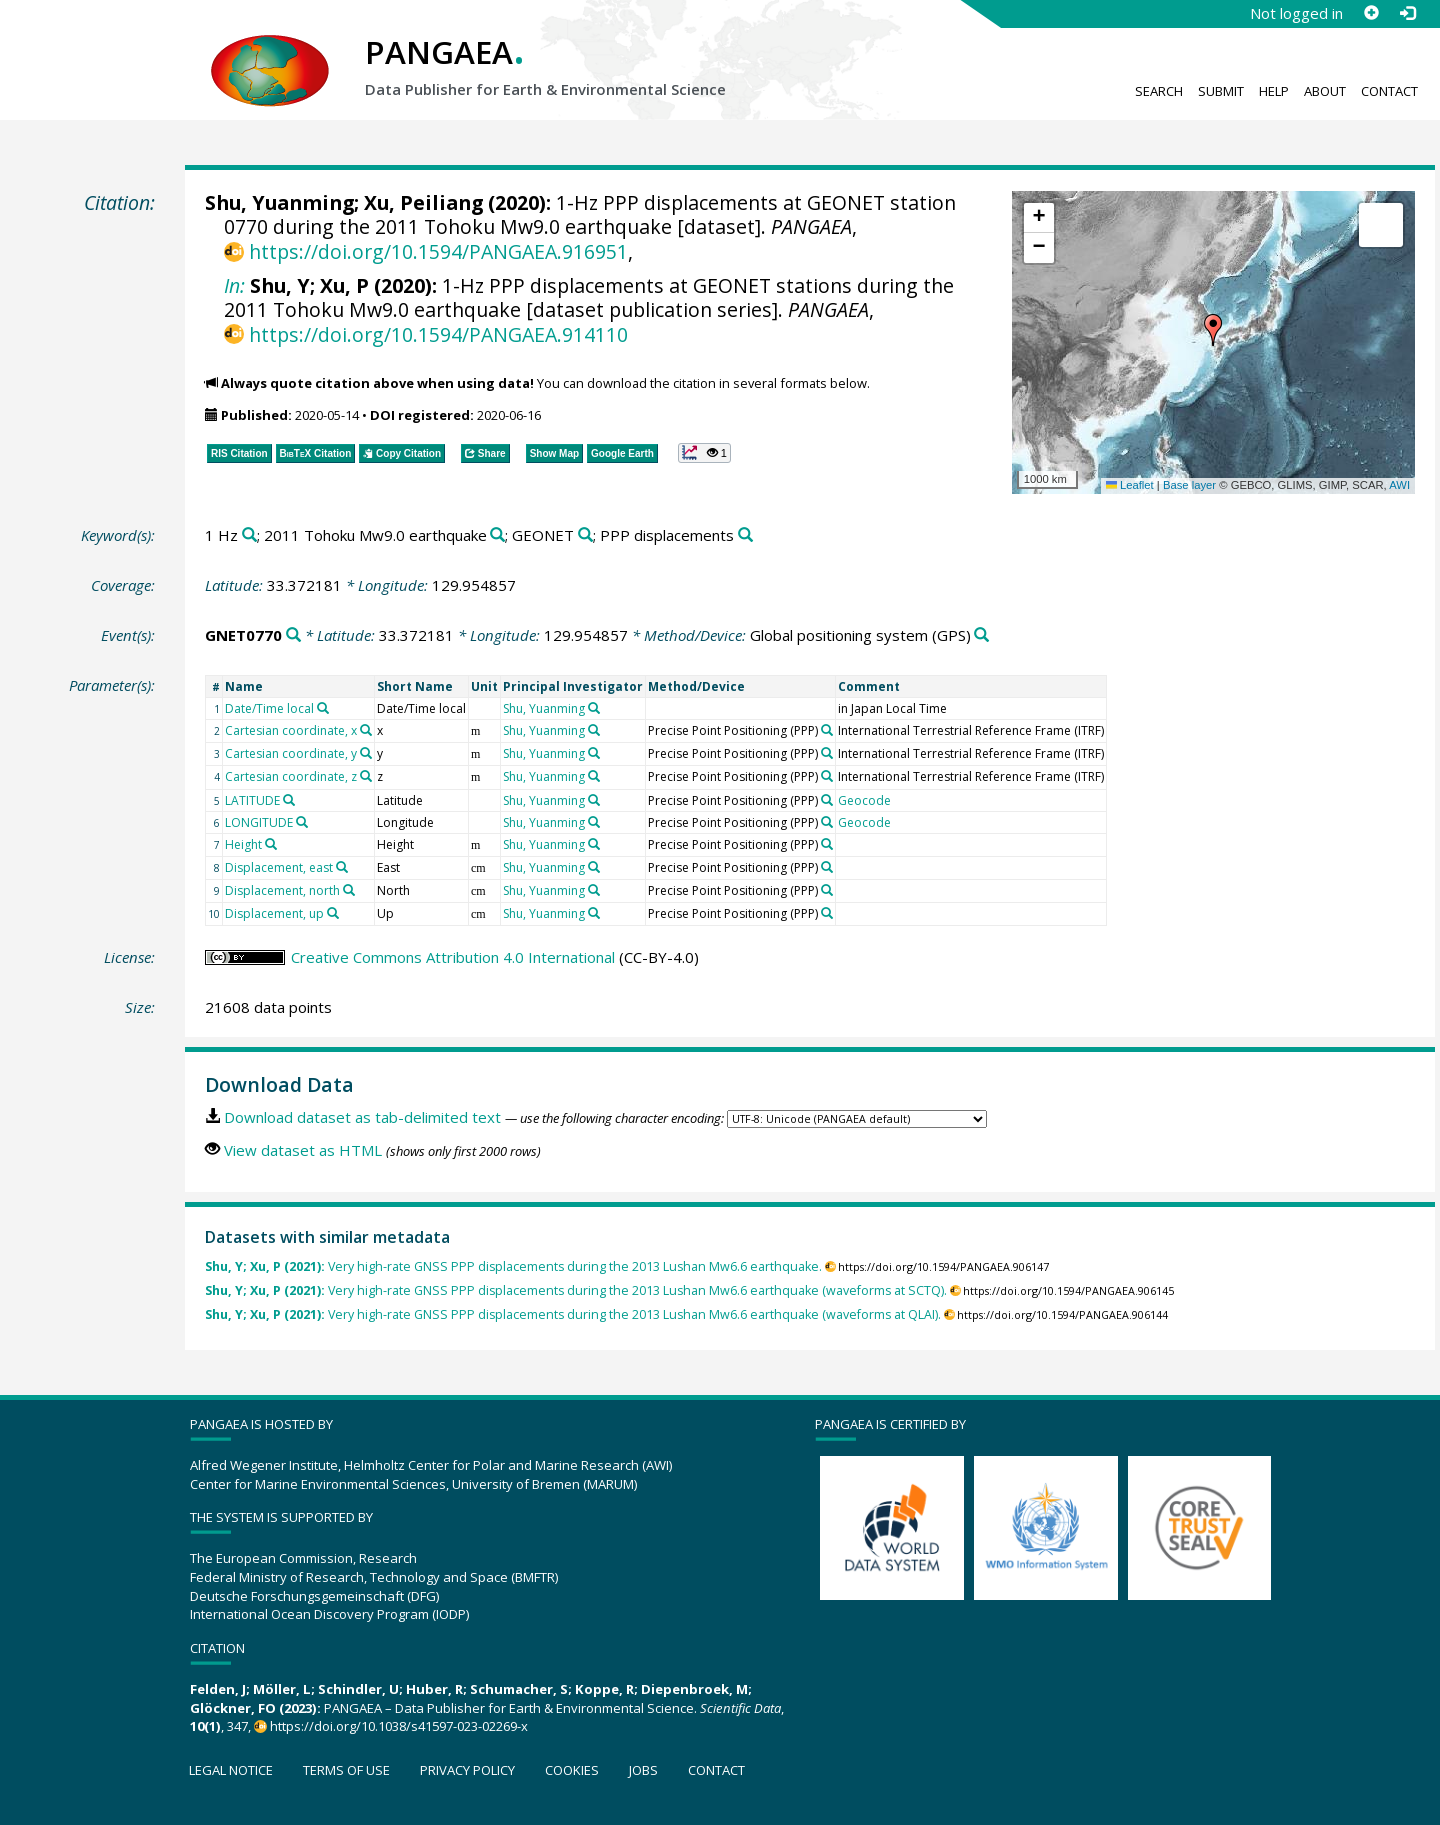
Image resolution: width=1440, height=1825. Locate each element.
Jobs (643, 1770)
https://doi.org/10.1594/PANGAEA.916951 (438, 251)
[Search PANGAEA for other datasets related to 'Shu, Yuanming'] (594, 708)
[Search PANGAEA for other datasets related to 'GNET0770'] (293, 635)
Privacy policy (467, 1770)
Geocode (864, 800)
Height (243, 844)
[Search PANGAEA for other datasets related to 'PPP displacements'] (745, 535)
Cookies (572, 1770)
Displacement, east (279, 867)
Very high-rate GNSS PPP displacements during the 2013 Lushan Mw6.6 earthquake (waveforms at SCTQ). (576, 1290)
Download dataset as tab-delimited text (362, 1117)
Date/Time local (269, 708)
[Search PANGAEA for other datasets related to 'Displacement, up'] (333, 913)
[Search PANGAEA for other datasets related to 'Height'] (271, 844)
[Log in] (1407, 13)
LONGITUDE (259, 822)
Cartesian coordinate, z (291, 776)
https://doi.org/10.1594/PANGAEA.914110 (438, 334)
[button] (1213, 330)
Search (1159, 91)
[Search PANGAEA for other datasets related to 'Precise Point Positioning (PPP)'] (827, 730)
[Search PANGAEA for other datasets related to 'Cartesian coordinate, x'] (366, 730)
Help (1274, 91)
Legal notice (231, 1770)
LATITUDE (252, 800)
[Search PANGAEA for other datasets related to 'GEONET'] (585, 535)
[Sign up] (1371, 13)
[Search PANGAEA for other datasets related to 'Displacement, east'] (342, 867)
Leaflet (1130, 485)
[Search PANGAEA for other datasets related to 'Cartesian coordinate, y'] (366, 753)
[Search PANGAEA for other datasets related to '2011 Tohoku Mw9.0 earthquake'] (497, 535)
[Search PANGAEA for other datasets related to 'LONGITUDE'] (302, 822)
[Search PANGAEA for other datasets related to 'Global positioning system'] (981, 635)
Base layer (1189, 485)
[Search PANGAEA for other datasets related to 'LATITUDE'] (289, 800)
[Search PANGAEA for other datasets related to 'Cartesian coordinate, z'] (366, 776)
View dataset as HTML (303, 1150)
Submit (1221, 91)
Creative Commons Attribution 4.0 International (453, 957)
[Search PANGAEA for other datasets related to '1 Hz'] (249, 535)
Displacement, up (274, 913)
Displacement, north (282, 890)
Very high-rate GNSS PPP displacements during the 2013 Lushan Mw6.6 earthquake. (513, 1266)
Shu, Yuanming (279, 202)
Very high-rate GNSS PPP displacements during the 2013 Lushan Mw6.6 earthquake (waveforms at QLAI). (573, 1314)
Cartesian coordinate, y (291, 753)
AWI (1399, 485)
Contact (1389, 91)
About (1325, 91)
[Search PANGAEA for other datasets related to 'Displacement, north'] (349, 890)
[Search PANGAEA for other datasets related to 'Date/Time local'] (323, 708)
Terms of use (346, 1770)
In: (234, 285)
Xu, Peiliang (423, 202)
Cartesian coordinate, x (291, 730)
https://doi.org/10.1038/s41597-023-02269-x (399, 1726)
